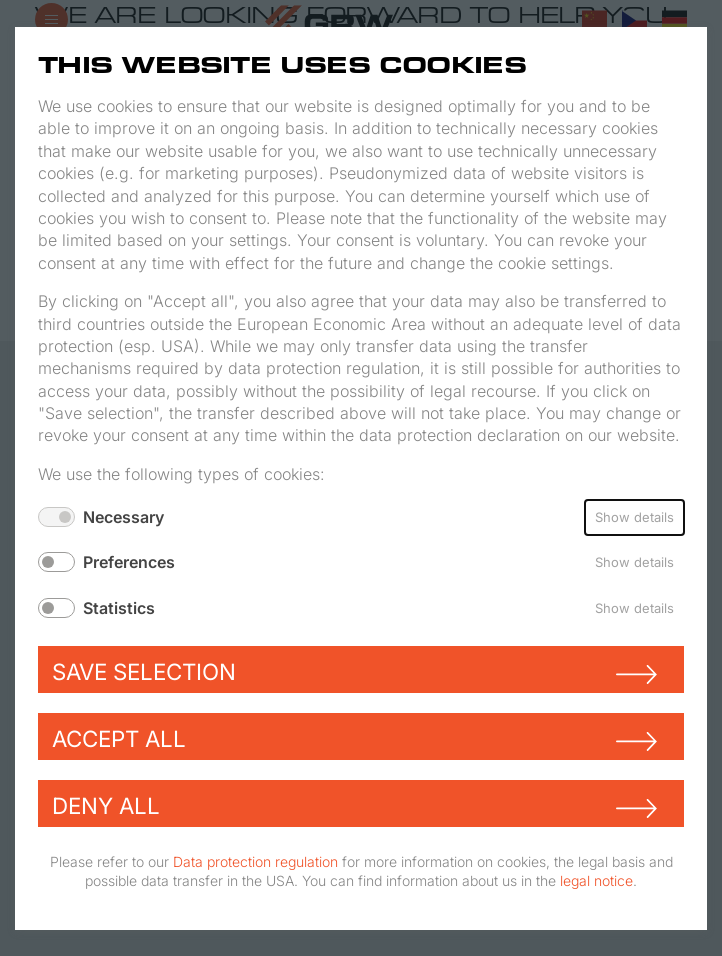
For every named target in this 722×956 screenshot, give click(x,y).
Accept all (119, 737)
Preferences (129, 562)
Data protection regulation (255, 860)
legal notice (596, 880)
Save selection (144, 670)
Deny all (106, 804)
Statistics (119, 607)
